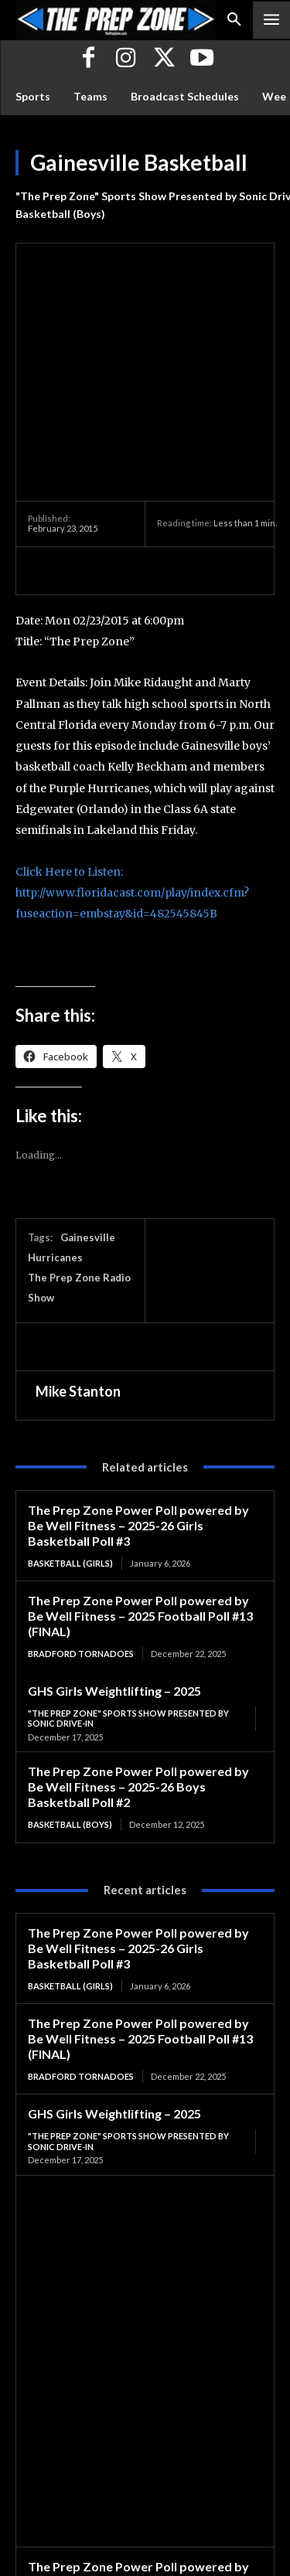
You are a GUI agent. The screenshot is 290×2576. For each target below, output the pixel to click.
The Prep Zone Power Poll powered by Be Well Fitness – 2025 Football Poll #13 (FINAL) (140, 1476)
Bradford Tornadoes (81, 1514)
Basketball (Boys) (60, 214)
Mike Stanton (78, 1252)
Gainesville (87, 1098)
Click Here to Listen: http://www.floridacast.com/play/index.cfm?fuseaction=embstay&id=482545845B (132, 753)
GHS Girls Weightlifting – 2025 (114, 1551)
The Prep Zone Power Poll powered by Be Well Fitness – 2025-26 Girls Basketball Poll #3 (138, 1385)
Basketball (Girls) (70, 1423)
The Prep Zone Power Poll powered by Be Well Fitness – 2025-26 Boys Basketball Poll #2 (138, 1646)
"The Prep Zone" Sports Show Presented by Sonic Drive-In (128, 1579)
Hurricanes (55, 1118)
